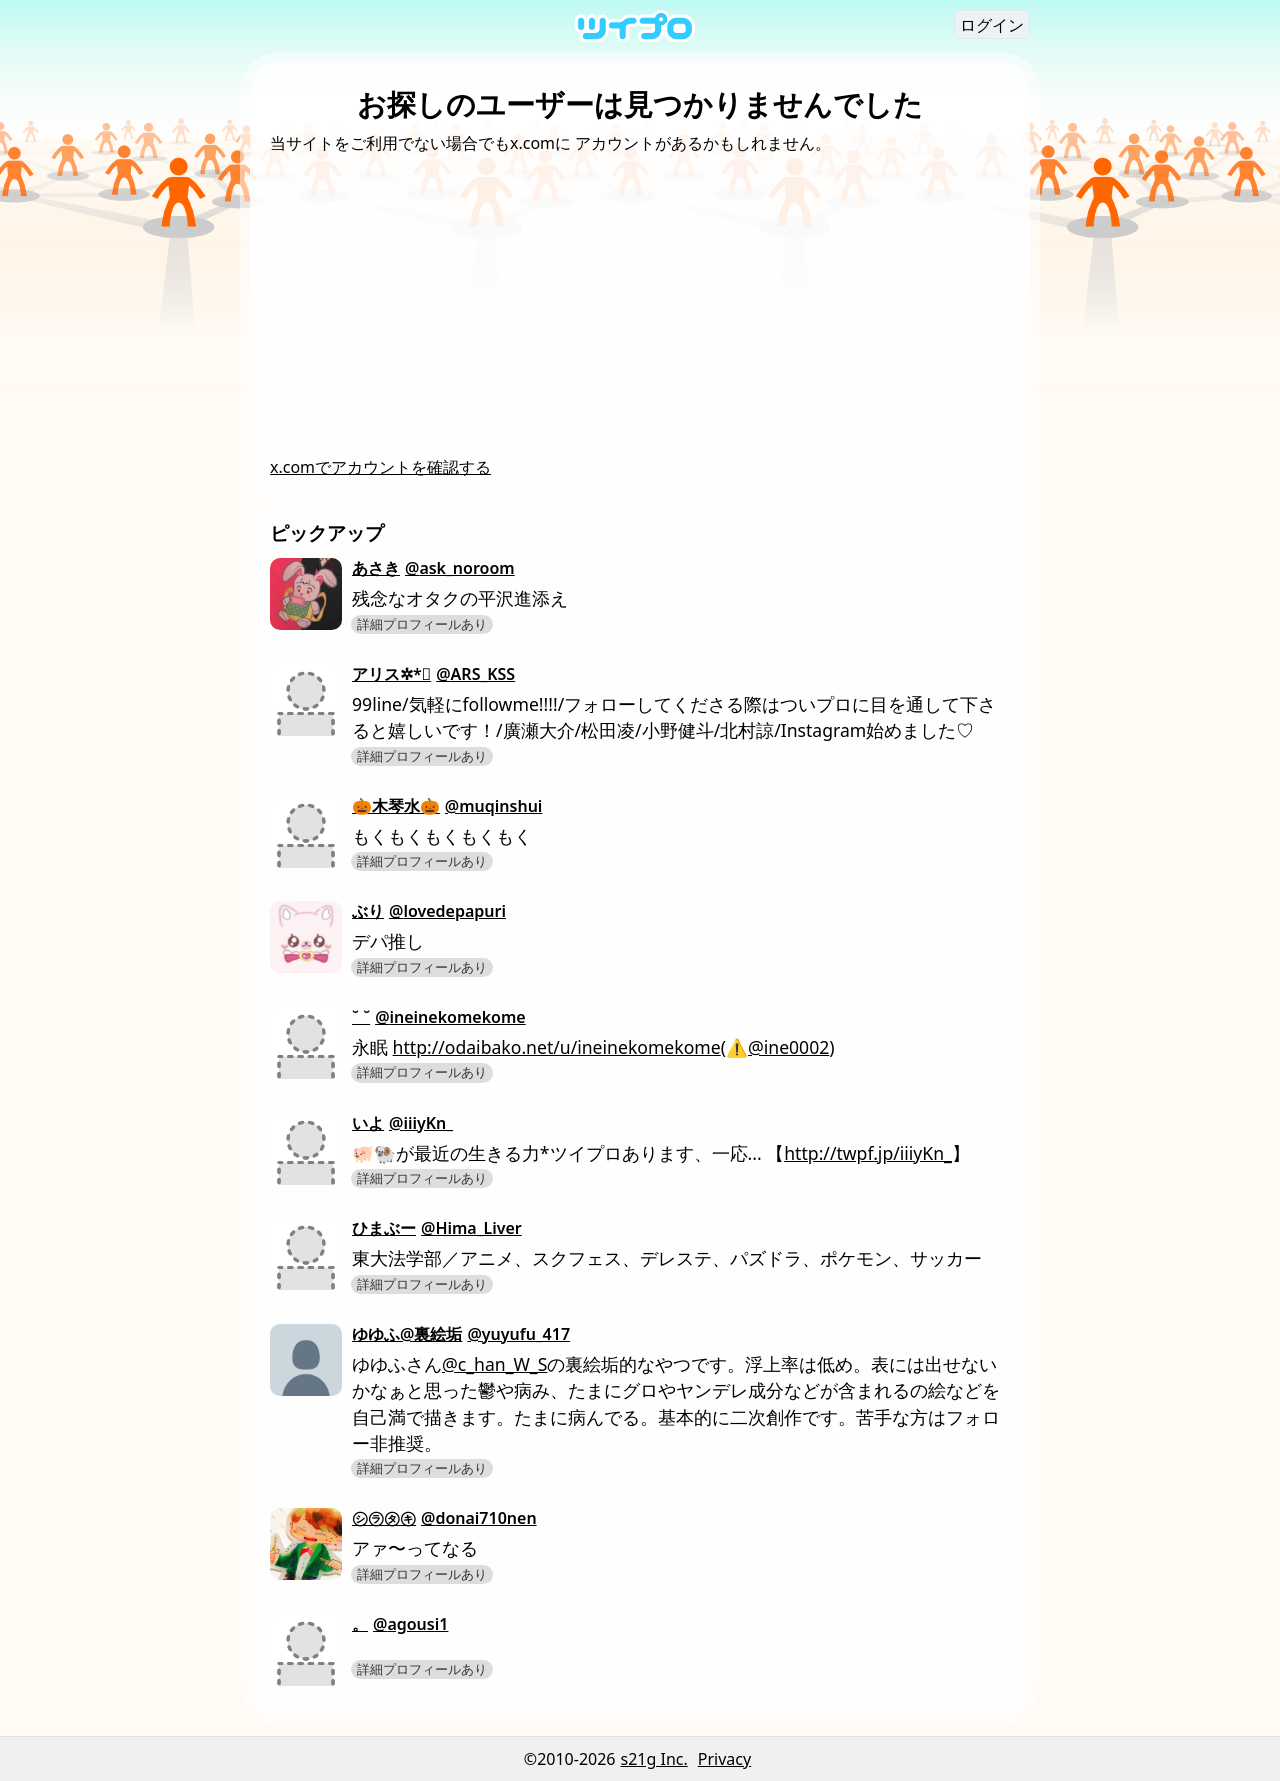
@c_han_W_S (494, 1364)
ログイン (992, 25)
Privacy (724, 1759)
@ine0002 (788, 1047)
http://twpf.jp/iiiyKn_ (868, 1153)
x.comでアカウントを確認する (380, 467)
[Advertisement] (640, 305)
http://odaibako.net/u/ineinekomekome (557, 1047)
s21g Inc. (654, 1759)
